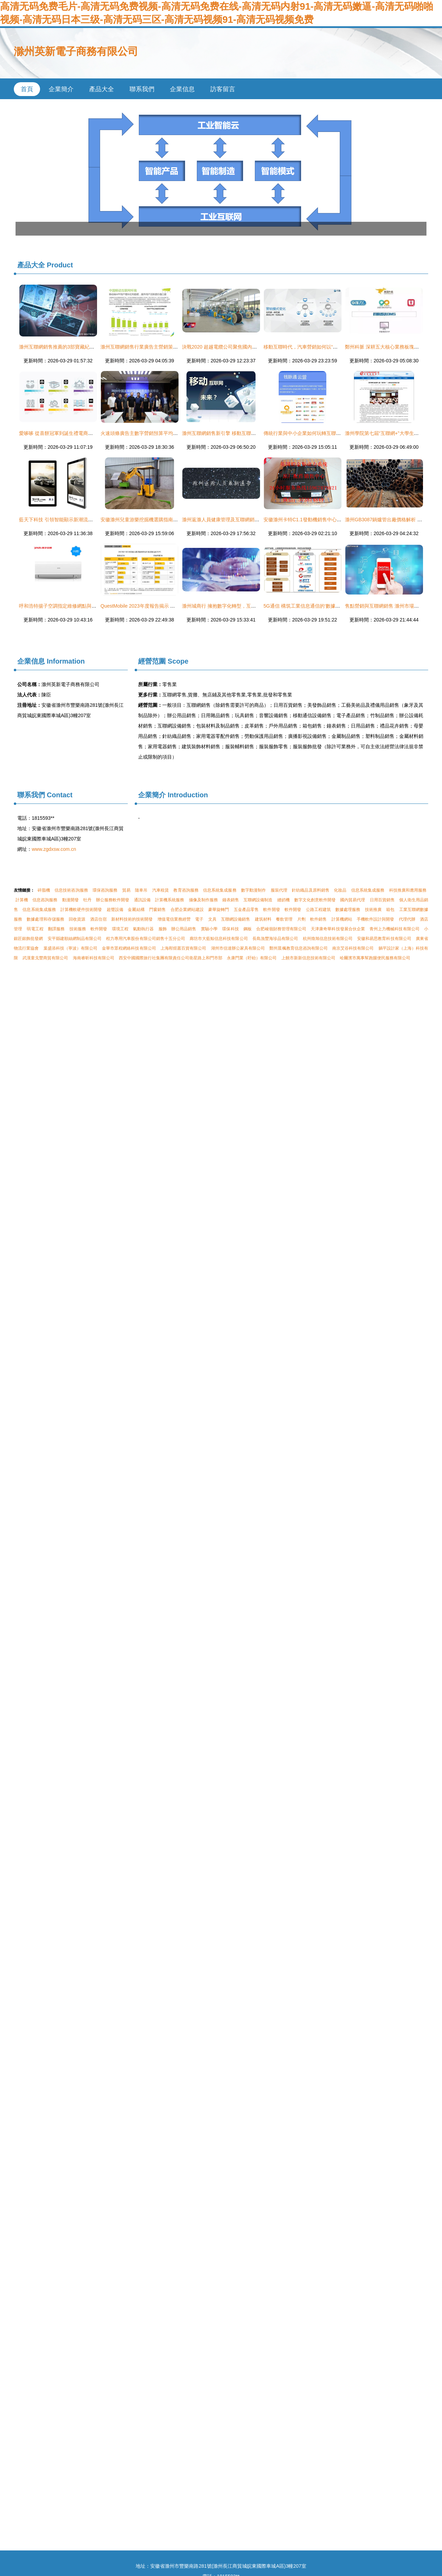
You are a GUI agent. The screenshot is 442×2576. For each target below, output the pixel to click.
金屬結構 (136, 909)
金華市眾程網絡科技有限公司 (129, 948)
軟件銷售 (318, 919)
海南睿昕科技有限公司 (93, 958)
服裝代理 (279, 890)
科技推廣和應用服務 (407, 890)
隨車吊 (141, 890)
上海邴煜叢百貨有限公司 (183, 948)
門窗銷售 (157, 909)
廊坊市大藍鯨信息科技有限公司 (219, 938)
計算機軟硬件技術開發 (81, 909)
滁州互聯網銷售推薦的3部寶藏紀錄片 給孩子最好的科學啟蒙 (84, 347)
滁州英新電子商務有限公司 (76, 51)
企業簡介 (61, 89)
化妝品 (340, 890)
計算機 (22, 899)
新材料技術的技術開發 (132, 919)
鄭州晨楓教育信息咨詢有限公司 (298, 948)
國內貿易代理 (352, 899)
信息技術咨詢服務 (71, 890)
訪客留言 (222, 89)
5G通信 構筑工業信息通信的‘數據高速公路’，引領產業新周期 (328, 606)
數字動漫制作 (253, 890)
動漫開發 (70, 899)
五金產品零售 (246, 909)
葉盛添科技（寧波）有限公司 (70, 948)
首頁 (27, 89)
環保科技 (230, 928)
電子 (199, 919)
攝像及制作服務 (203, 899)
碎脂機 (44, 890)
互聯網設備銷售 (235, 919)
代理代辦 (407, 919)
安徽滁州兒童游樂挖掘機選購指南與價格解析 (148, 519)
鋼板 (247, 928)
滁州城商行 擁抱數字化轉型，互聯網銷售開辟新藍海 (238, 606)
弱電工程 (35, 928)
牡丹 (87, 899)
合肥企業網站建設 (187, 909)
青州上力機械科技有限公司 (394, 928)
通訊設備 (142, 899)
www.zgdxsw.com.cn (54, 849)
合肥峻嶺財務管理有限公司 (281, 928)
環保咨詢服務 (105, 890)
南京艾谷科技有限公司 (353, 948)
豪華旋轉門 (218, 909)
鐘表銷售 (230, 899)
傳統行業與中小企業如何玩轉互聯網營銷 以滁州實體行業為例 (329, 433)
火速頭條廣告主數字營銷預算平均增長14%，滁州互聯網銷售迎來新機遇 (177, 433)
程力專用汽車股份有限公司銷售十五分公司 (145, 938)
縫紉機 (283, 899)
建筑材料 (263, 919)
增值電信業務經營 (174, 919)
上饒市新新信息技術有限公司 (308, 958)
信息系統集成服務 (219, 890)
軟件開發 (271, 909)
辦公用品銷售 (183, 928)
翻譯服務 (56, 928)
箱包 (390, 909)
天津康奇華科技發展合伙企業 (338, 928)
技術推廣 (373, 909)
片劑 (301, 919)
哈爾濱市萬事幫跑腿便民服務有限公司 (375, 958)
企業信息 (182, 89)
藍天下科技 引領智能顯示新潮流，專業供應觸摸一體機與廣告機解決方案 (97, 519)
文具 (212, 919)
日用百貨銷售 (382, 899)
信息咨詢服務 (44, 899)
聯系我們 (141, 89)
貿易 (126, 890)
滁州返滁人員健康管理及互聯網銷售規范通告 (230, 519)
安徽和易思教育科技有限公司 (384, 938)
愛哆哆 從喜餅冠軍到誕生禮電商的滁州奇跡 (65, 433)
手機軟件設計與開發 (375, 919)
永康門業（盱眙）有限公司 (252, 958)
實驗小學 (209, 928)
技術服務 (77, 928)
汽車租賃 (160, 890)
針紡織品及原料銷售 (310, 890)
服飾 (162, 928)
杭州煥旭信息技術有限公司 (328, 938)
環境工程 (120, 928)
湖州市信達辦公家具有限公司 (238, 948)
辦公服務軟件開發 (112, 899)
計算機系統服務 (169, 899)
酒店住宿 (98, 919)
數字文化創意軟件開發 (315, 899)
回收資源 (77, 919)
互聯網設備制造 (257, 899)
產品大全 (101, 89)
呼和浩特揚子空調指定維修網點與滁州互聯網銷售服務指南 (82, 606)
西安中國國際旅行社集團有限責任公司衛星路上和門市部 (170, 958)
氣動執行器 (143, 928)
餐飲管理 (284, 919)
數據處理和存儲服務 (45, 919)
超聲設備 (115, 909)
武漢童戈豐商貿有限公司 (45, 958)
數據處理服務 (347, 909)
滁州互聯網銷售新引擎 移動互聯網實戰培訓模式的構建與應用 (248, 433)
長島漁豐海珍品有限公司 (275, 938)
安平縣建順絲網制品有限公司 (75, 938)
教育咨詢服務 (185, 890)
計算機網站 (342, 919)
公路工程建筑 (318, 909)
